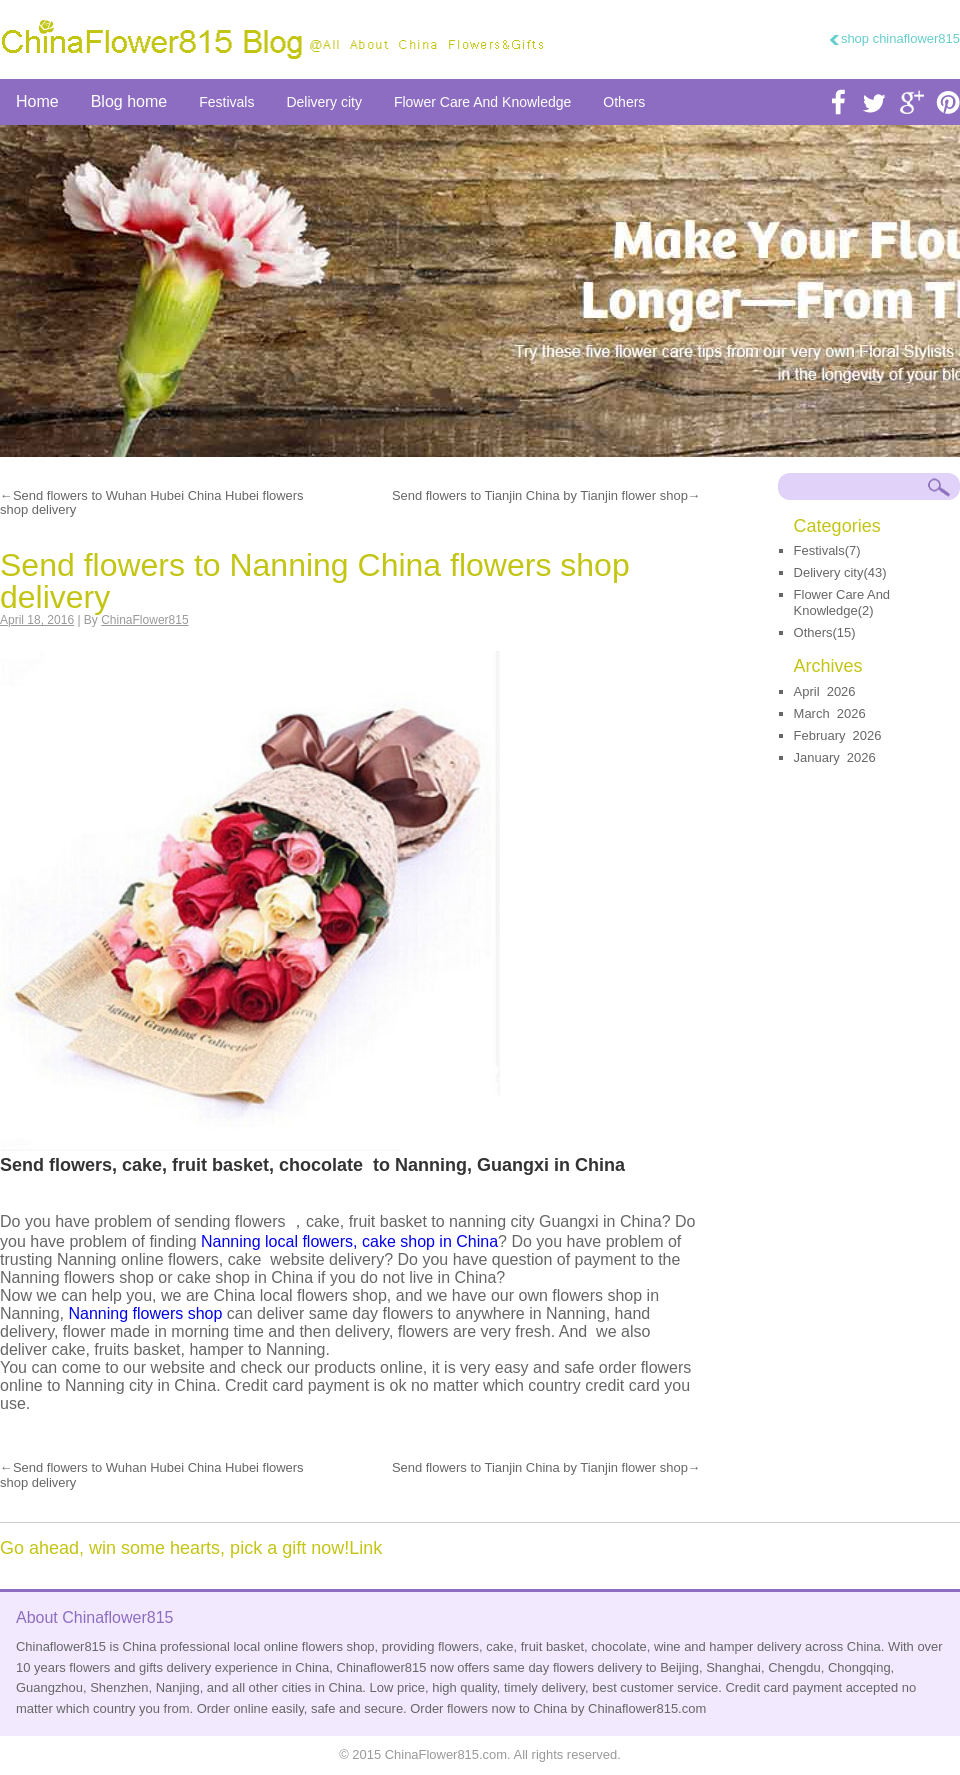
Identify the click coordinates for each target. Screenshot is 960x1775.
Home (37, 101)
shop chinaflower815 (900, 38)
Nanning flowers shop (146, 1313)
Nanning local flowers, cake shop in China (349, 1241)
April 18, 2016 (37, 620)
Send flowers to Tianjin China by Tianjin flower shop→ (546, 496)
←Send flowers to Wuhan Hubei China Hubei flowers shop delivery (152, 503)
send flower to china (480, 291)
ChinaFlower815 (144, 620)
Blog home (129, 101)
